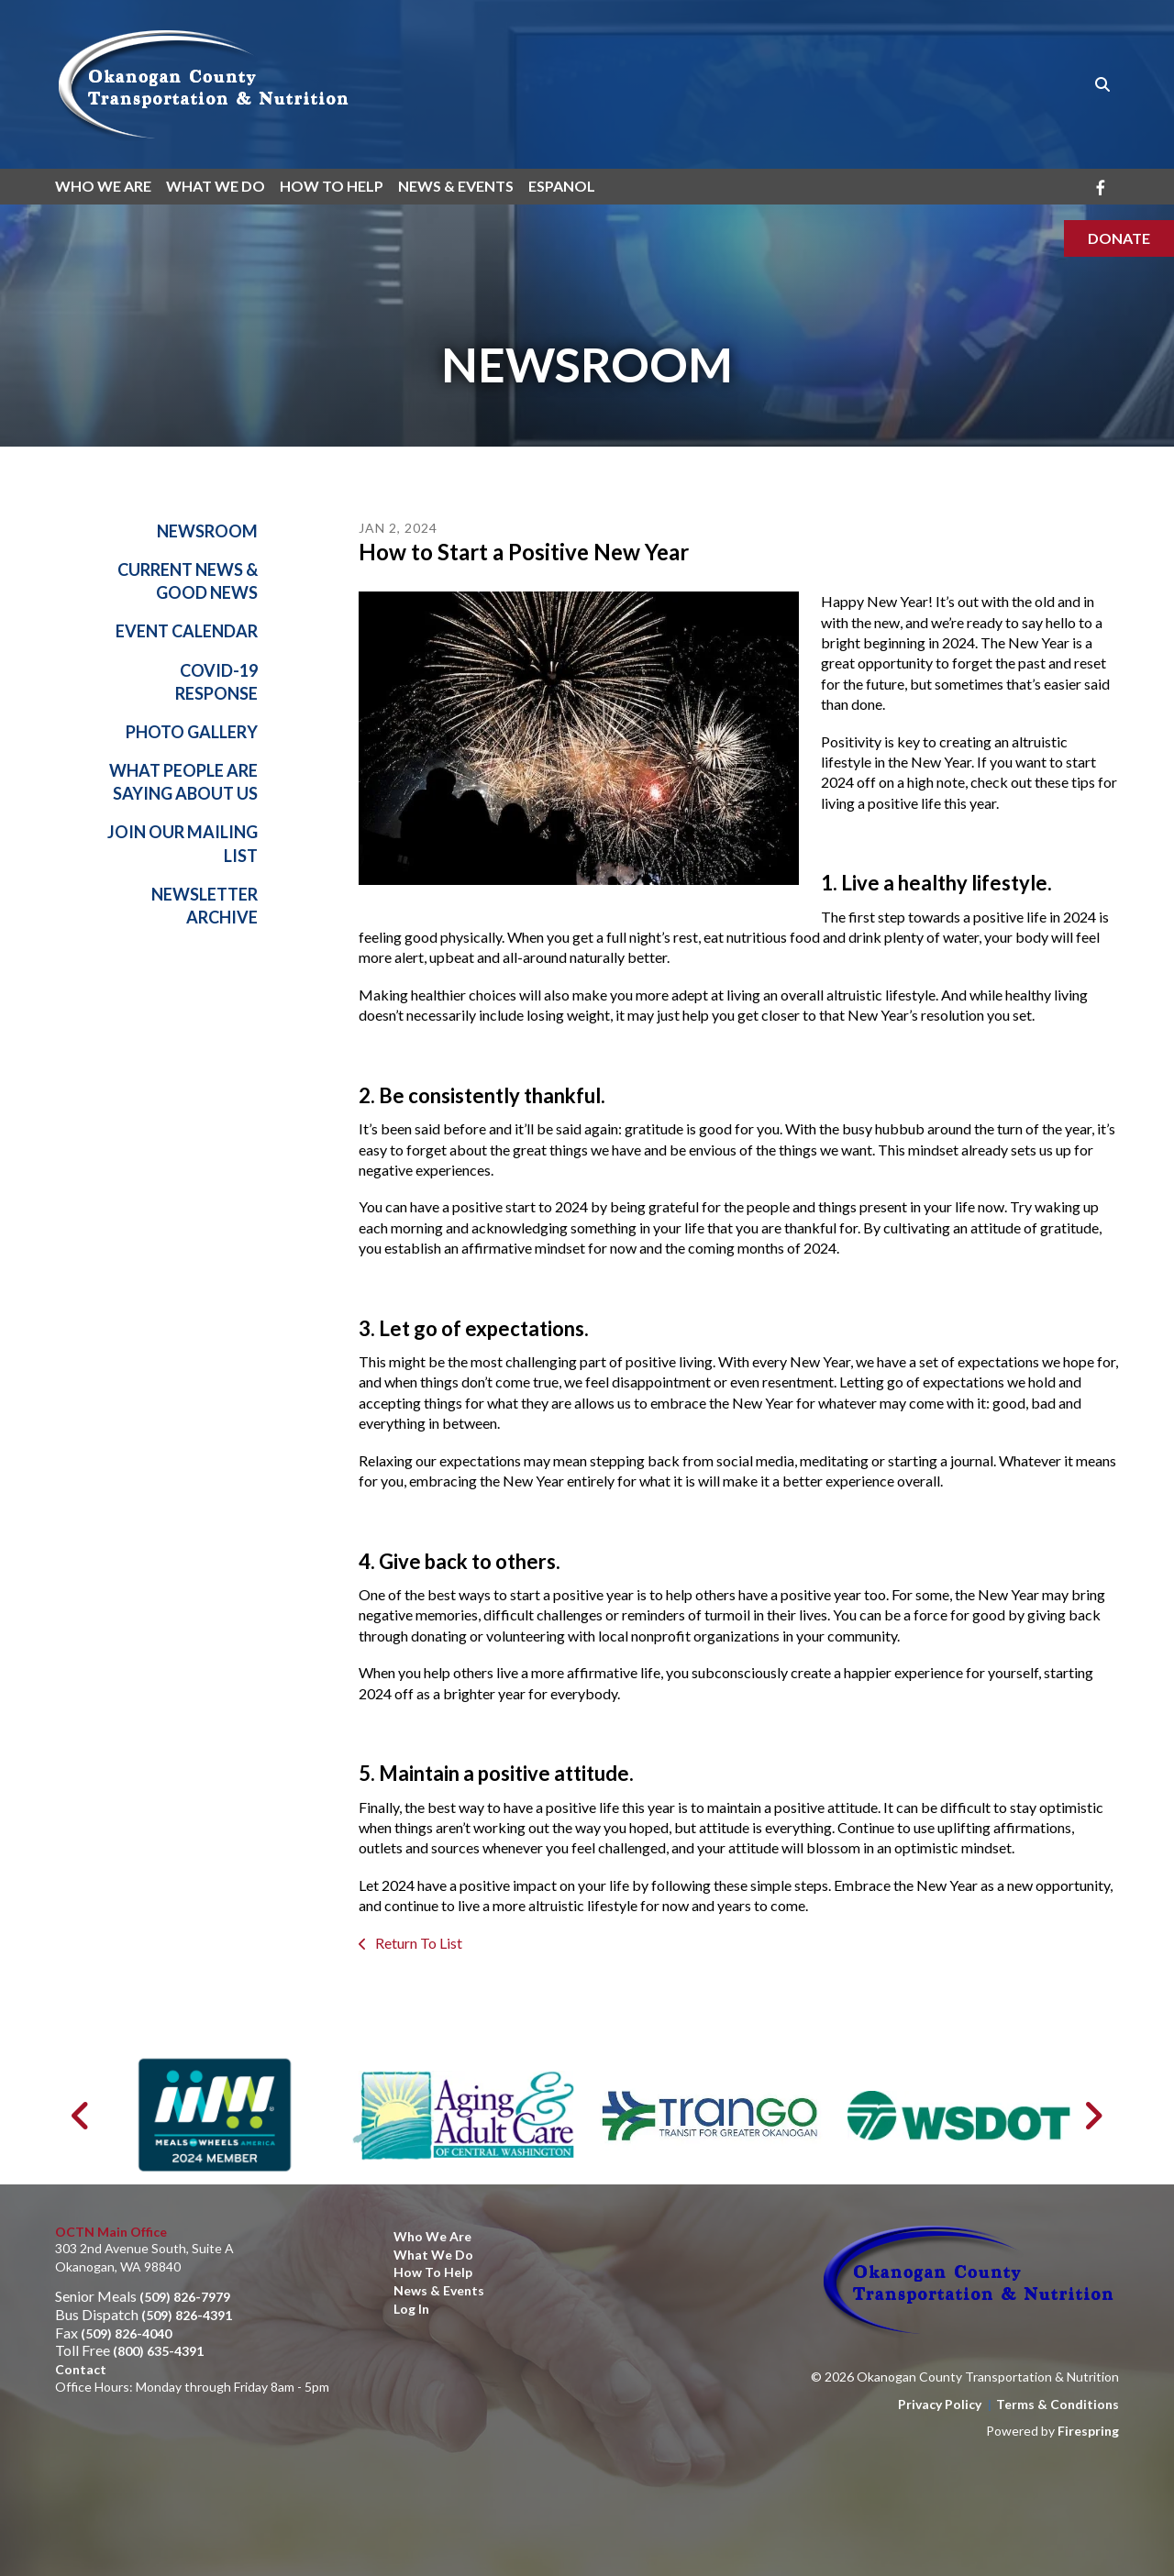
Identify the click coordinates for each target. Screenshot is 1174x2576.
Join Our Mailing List (182, 844)
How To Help (331, 185)
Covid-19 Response (216, 681)
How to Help (432, 2273)
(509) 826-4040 (126, 2333)
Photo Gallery (192, 732)
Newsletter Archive (204, 905)
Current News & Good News (187, 581)
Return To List (417, 1942)
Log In (411, 2308)
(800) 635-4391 (158, 2351)
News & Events (456, 185)
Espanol (561, 185)
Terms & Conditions (1057, 2404)
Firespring (1088, 2431)
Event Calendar (187, 632)
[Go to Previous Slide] (81, 2115)
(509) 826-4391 (186, 2315)
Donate (1119, 238)
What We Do (215, 185)
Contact (80, 2369)
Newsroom (207, 531)
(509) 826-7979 (184, 2297)
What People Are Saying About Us (183, 782)
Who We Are (103, 185)
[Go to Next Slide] (1092, 2115)
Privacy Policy (939, 2404)
